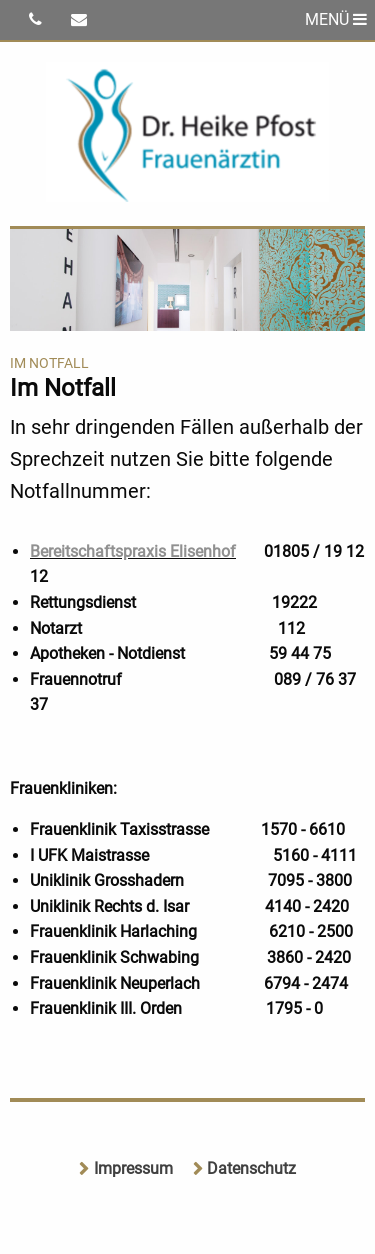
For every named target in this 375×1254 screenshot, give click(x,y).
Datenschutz (251, 1168)
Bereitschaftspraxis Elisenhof (133, 551)
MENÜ (336, 19)
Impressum (133, 1168)
